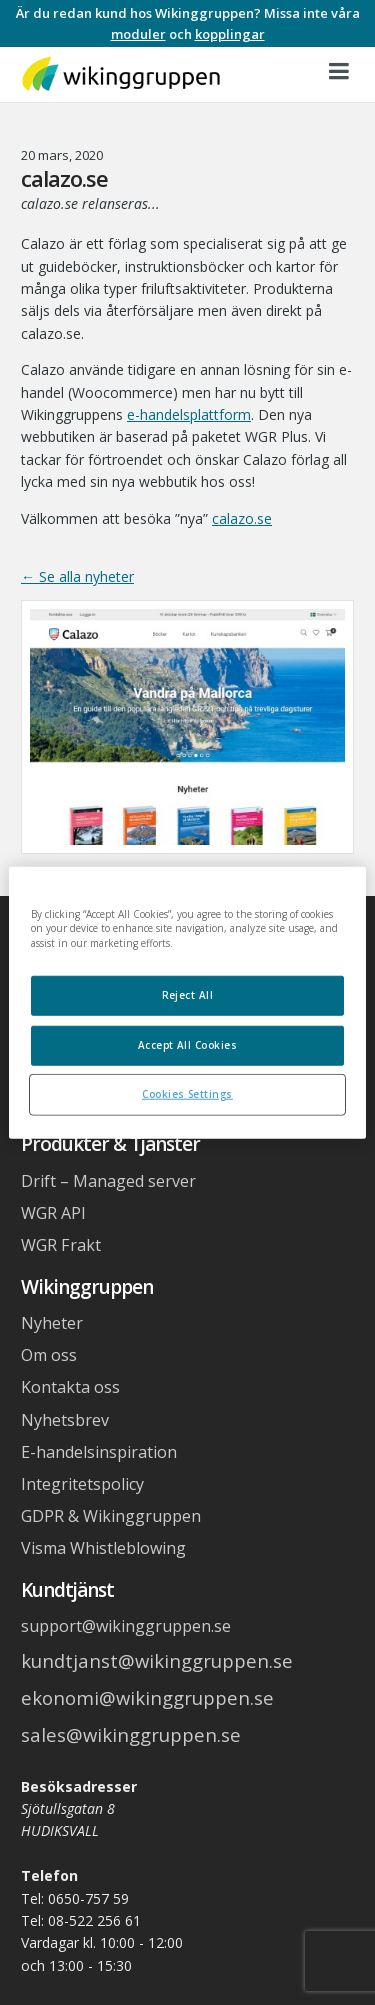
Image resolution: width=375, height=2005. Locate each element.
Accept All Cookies (188, 1045)
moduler (138, 34)
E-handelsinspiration (99, 1452)
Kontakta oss (70, 1387)
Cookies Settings (187, 1094)
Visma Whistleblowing (103, 1548)
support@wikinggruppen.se (126, 1626)
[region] (187, 1002)
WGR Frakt (61, 1245)
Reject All (188, 995)
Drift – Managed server (108, 1181)
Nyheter (52, 1323)
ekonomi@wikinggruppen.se (147, 1697)
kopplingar (230, 34)
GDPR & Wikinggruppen (111, 1516)
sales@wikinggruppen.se (131, 1734)
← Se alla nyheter (77, 576)
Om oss (49, 1355)
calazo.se (242, 518)
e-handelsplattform (189, 414)
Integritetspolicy (82, 1484)
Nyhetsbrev (65, 1420)
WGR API (53, 1213)
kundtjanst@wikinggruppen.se (157, 1660)
